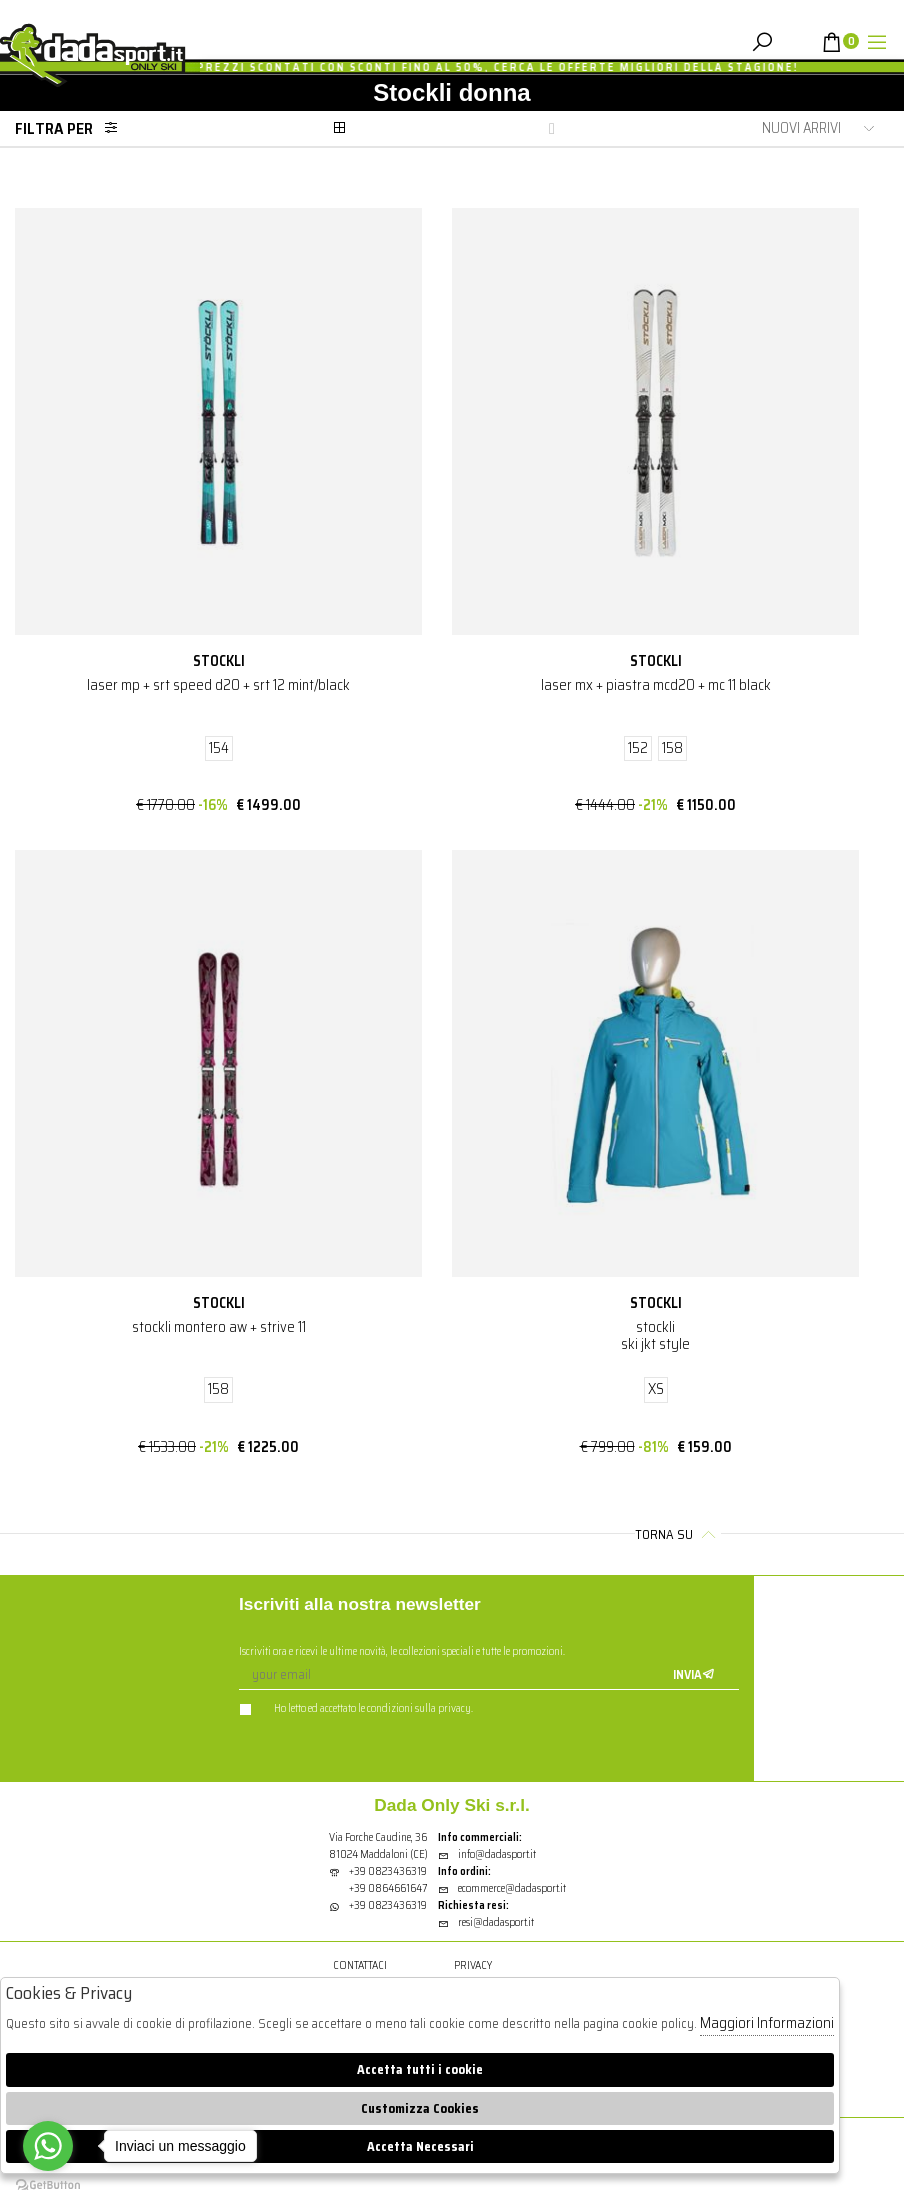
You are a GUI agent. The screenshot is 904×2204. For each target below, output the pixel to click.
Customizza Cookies (420, 2108)
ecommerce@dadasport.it (502, 1888)
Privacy (473, 1965)
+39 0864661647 (388, 1888)
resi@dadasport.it (486, 1922)
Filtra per (72, 128)
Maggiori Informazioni (767, 2023)
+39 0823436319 (388, 1871)
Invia (694, 1674)
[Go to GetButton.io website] (48, 2184)
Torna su (678, 1534)
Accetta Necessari (420, 2146)
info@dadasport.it (487, 1854)
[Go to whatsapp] (48, 2146)
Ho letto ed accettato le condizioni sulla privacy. (356, 1708)
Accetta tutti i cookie (420, 2069)
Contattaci (360, 1965)
